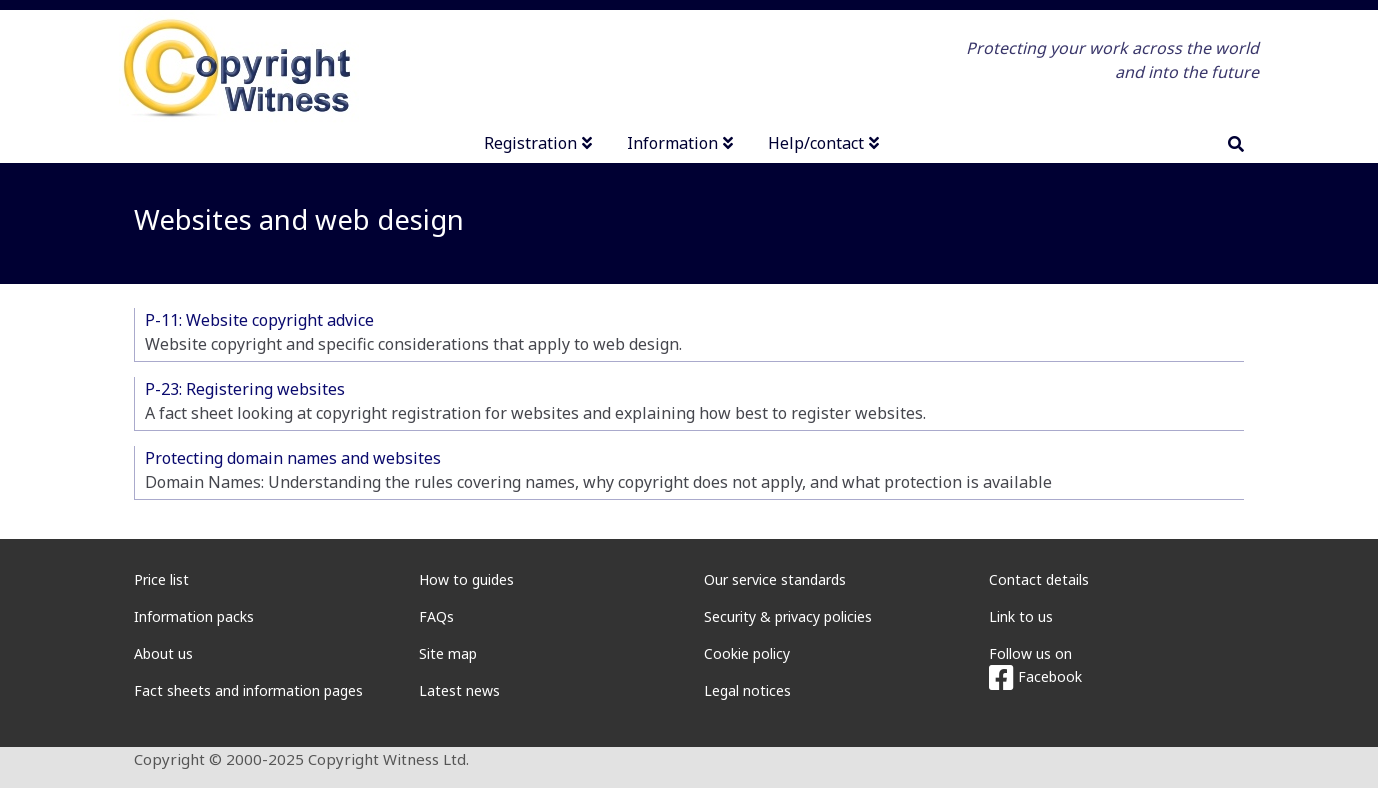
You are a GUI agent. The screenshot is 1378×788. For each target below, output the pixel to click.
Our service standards (775, 579)
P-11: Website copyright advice (259, 320)
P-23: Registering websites (245, 389)
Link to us (1021, 616)
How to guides (466, 579)
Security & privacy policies (788, 616)
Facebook (1035, 676)
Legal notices (747, 690)
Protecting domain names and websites (293, 458)
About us (163, 653)
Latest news (459, 690)
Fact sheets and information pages (248, 690)
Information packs (194, 616)
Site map (448, 653)
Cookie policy (747, 653)
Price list (161, 579)
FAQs (436, 616)
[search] (1236, 144)
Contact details (1039, 579)
